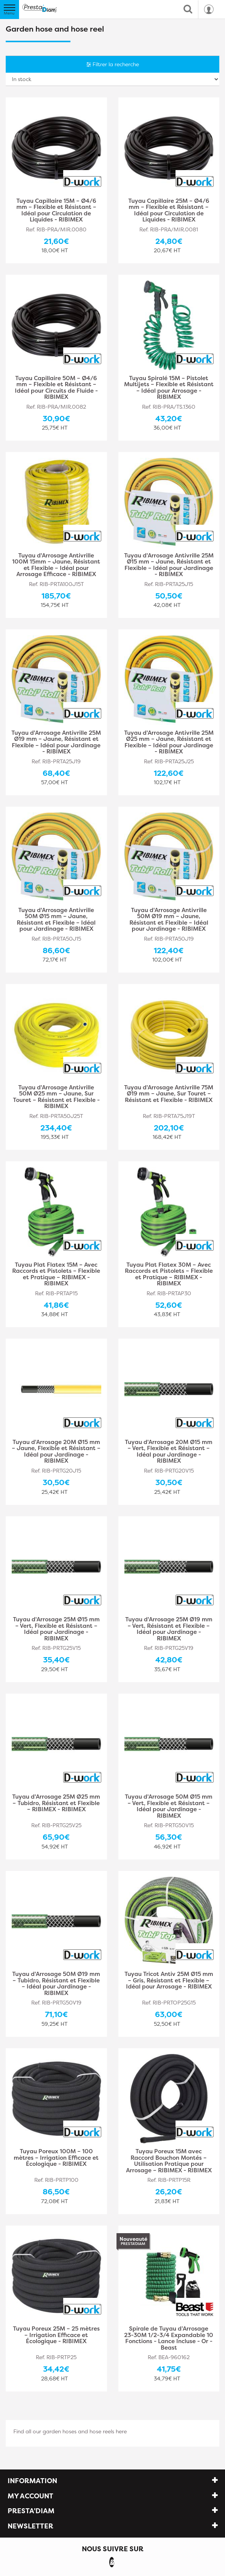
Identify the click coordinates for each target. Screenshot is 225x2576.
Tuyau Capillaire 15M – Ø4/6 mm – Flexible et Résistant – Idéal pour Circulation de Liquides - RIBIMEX (56, 210)
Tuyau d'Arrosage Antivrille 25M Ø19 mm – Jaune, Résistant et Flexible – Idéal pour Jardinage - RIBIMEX (56, 742)
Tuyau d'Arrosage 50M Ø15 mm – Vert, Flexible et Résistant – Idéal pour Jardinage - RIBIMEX (168, 1806)
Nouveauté (133, 2240)
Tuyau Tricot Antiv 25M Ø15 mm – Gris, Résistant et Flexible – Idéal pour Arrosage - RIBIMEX (168, 1980)
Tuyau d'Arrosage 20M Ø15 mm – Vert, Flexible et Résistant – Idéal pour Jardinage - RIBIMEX (168, 1451)
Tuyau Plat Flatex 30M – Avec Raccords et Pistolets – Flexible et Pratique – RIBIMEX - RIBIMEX (169, 1274)
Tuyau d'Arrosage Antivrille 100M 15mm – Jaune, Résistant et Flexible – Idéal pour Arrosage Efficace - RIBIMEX (56, 565)
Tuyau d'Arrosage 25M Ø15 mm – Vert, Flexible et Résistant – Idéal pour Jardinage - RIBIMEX (56, 1628)
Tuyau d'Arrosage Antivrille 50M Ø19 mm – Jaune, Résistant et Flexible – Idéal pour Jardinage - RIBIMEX (168, 919)
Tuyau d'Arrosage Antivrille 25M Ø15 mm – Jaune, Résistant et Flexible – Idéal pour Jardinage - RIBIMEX (169, 565)
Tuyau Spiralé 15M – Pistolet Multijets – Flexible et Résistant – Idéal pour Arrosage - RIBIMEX (169, 387)
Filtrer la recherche (112, 64)
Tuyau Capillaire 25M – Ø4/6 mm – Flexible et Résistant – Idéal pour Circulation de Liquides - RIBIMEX (168, 210)
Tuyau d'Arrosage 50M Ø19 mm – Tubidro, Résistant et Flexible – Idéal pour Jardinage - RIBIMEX (56, 1983)
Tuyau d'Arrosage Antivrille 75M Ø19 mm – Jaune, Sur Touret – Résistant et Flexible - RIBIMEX (168, 1094)
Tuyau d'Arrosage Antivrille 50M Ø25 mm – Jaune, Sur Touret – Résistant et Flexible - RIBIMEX (56, 1097)
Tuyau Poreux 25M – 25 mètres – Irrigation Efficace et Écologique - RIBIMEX (56, 2335)
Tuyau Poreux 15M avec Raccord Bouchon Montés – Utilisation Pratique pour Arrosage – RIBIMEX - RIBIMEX (169, 2160)
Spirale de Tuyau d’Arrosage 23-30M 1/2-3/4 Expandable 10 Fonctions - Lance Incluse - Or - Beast (168, 2338)
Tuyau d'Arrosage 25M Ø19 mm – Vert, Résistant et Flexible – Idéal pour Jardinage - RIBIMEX (168, 1628)
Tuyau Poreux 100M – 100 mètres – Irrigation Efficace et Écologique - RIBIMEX (56, 2158)
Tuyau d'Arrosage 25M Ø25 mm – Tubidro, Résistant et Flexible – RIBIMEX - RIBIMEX (56, 1803)
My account (30, 2496)
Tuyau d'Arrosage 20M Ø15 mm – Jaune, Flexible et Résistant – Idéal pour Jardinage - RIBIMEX (56, 1451)
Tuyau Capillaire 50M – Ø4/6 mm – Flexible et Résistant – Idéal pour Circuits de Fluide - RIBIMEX (56, 387)
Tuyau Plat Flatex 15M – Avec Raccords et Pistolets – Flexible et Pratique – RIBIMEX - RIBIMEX (56, 1274)
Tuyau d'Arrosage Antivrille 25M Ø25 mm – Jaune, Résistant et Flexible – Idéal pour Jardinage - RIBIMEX (169, 742)
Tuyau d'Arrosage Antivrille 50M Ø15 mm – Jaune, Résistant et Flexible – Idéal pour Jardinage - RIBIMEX (56, 919)
